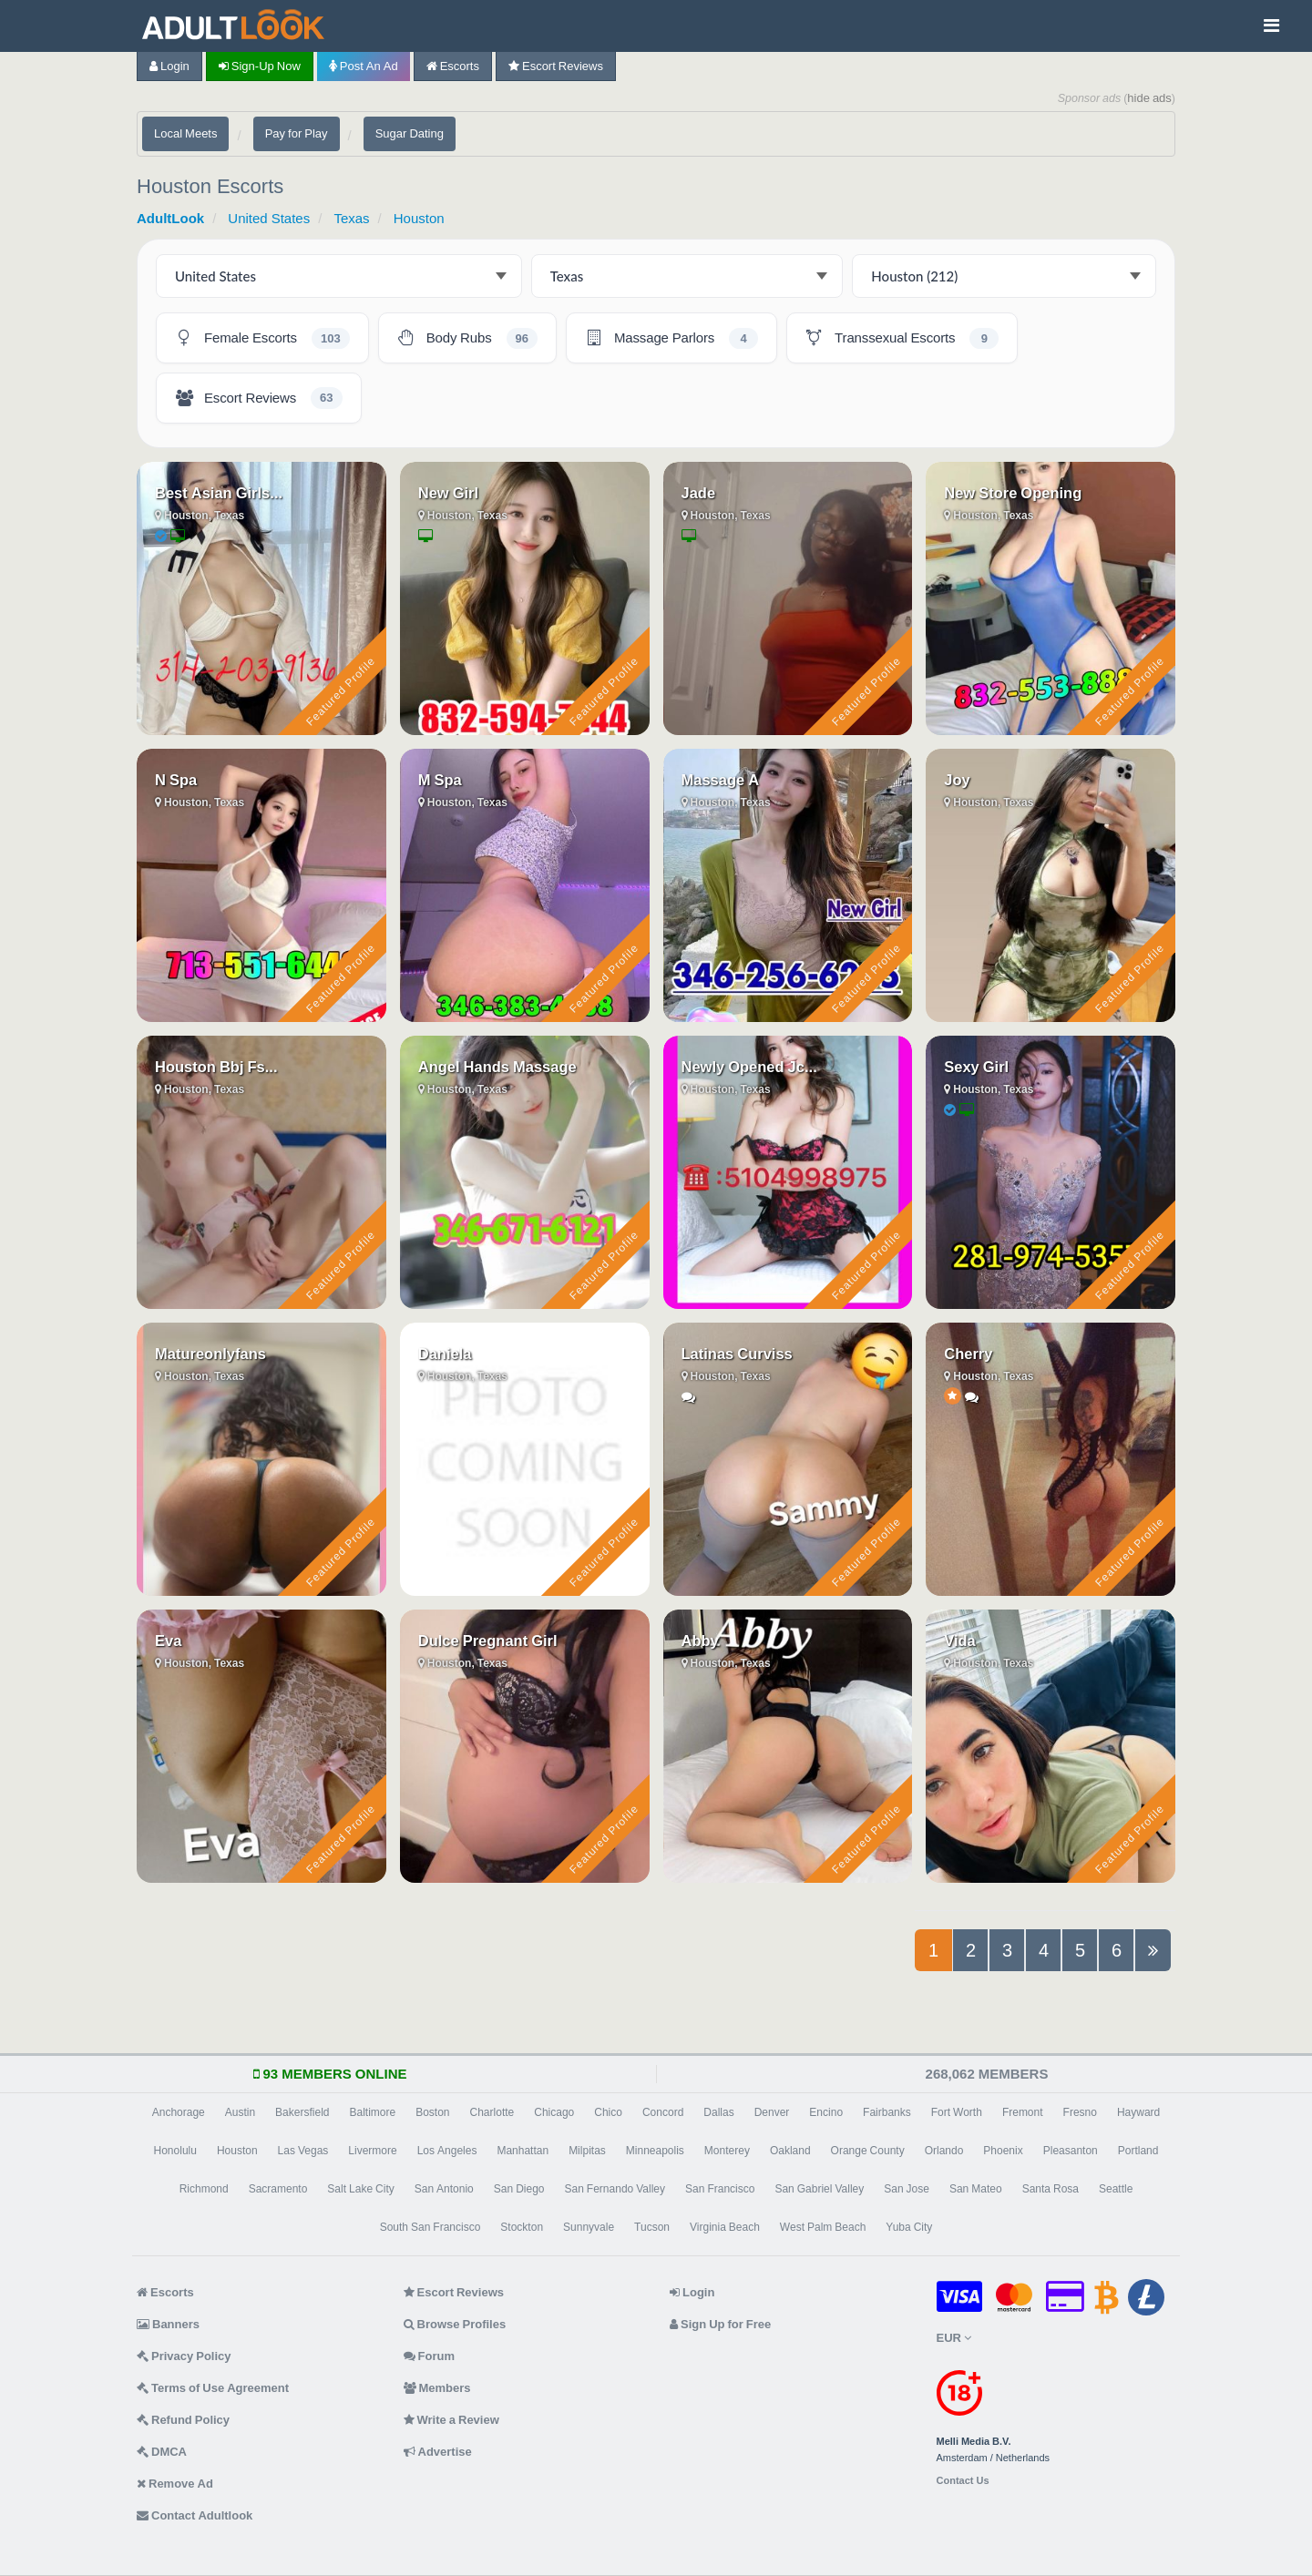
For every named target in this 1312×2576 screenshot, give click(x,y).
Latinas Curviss (737, 1353)
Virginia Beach (725, 2227)
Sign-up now (260, 66)
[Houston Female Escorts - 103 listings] (262, 337)
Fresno (1080, 2112)
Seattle (1116, 2188)
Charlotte (492, 2112)
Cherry (968, 1353)
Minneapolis (655, 2150)
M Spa (440, 779)
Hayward (1138, 2112)
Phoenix (1002, 2150)
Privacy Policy (184, 2356)
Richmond (204, 2188)
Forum (429, 2356)
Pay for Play (296, 133)
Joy (956, 779)
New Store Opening (1012, 493)
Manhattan (522, 2150)
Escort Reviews (555, 66)
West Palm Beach (823, 2227)
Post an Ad (363, 66)
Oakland (790, 2150)
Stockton (521, 2227)
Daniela (445, 1353)
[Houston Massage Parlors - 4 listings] (671, 337)
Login (169, 66)
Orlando (944, 2150)
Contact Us (963, 2481)
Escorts (452, 66)
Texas (351, 218)
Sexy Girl (976, 1066)
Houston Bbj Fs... (216, 1066)
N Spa (176, 779)
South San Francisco (430, 2227)
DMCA (162, 2452)
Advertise (438, 2452)
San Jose (906, 2188)
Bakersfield (302, 2112)
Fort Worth (956, 2112)
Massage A (721, 779)
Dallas (718, 2112)
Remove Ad (175, 2483)
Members (437, 2388)
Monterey (727, 2150)
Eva (168, 1640)
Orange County (868, 2150)
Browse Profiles (455, 2324)
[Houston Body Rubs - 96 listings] (467, 337)
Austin (240, 2112)
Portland (1138, 2150)
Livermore (372, 2150)
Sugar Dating (409, 133)
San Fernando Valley (615, 2188)
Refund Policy (183, 2420)
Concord (662, 2112)
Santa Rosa (1050, 2188)
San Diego (519, 2188)
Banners (168, 2324)
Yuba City (909, 2227)
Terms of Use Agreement (213, 2388)
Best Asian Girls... (218, 493)
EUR (954, 2338)
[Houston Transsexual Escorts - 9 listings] (902, 337)
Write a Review (451, 2420)
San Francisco (719, 2188)
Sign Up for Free (720, 2324)
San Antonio (444, 2188)
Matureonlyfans (210, 1353)
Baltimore (372, 2112)
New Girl (448, 493)
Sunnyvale (588, 2227)
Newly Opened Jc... (749, 1066)
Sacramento (278, 2188)
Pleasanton (1070, 2150)
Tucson (652, 2227)
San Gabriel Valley (819, 2188)
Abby (700, 1640)
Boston (432, 2112)
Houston (419, 218)
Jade (699, 493)
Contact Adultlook (194, 2515)
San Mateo (975, 2188)
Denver (772, 2112)
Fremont (1022, 2112)
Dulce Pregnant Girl (488, 1640)
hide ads (1149, 98)
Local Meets (185, 133)
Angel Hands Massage (497, 1066)
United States (269, 218)
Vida (960, 1640)
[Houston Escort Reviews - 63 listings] (259, 398)
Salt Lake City (360, 2188)
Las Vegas (303, 2150)
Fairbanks (887, 2112)
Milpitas (587, 2150)
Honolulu (175, 2150)
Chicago (554, 2112)
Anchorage (178, 2112)
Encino (826, 2112)
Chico (608, 2112)
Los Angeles (447, 2150)
